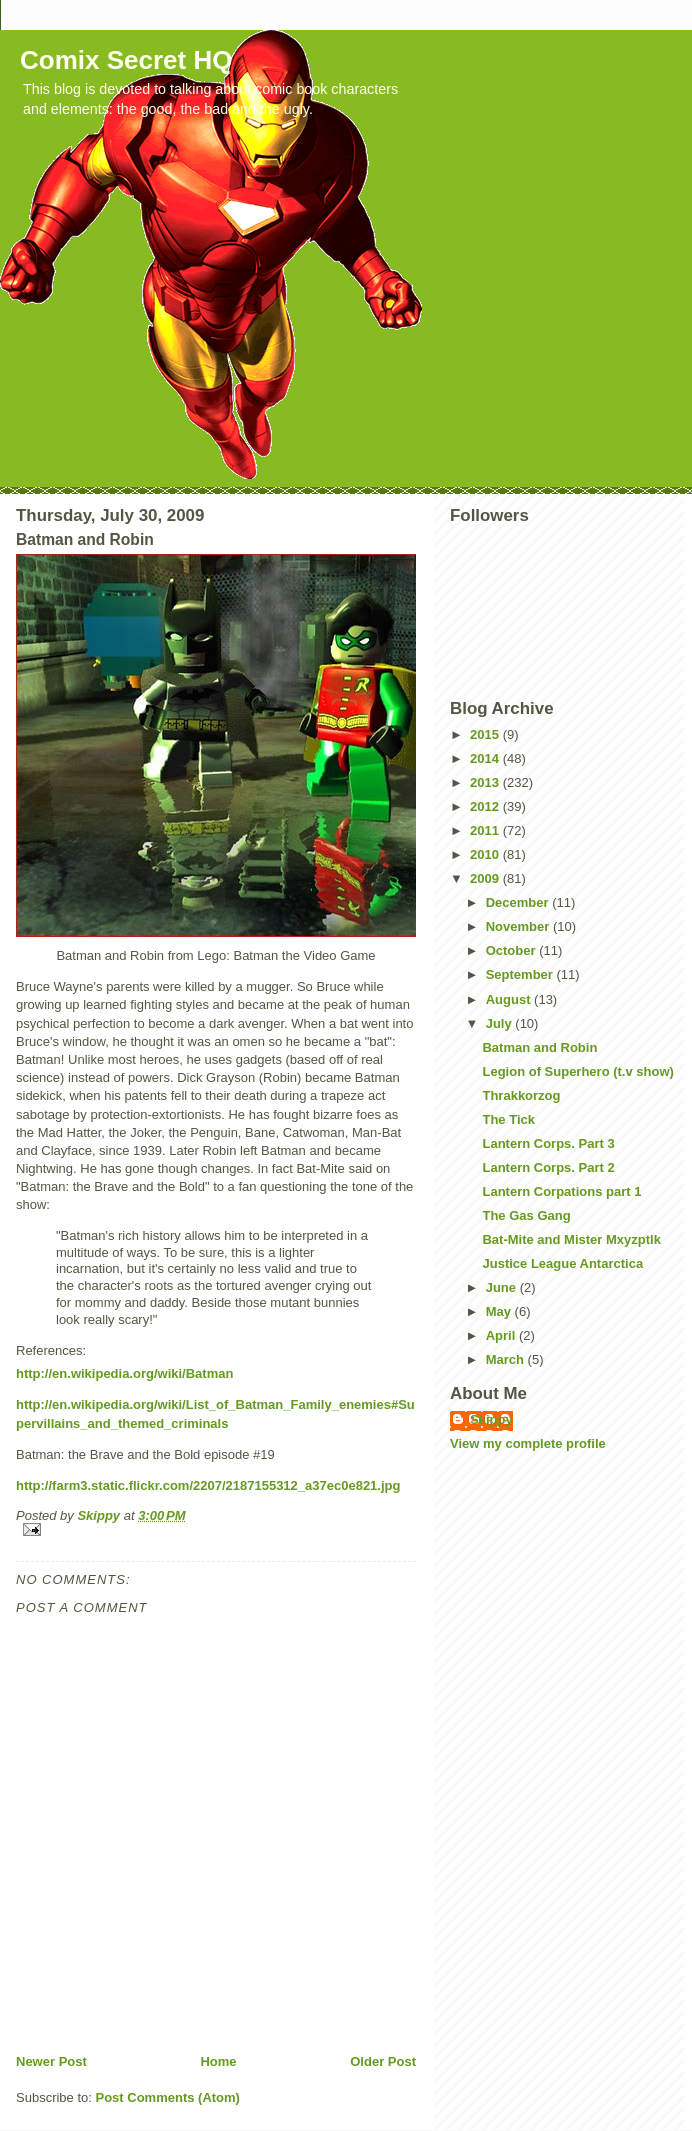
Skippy (491, 1419)
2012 (486, 806)
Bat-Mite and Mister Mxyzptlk (571, 1239)
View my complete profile (528, 1443)
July (501, 1023)
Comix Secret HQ (126, 60)
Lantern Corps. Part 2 (548, 1167)
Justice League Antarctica (562, 1263)
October (512, 950)
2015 (486, 734)
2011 (486, 830)
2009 (486, 878)
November (519, 926)
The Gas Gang (526, 1215)
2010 (486, 854)
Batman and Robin (539, 1047)
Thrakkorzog (521, 1095)
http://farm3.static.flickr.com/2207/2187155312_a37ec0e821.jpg (208, 1485)
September (521, 974)
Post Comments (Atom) (168, 2097)
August (510, 999)
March (507, 1359)
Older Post (383, 2061)
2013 (486, 782)
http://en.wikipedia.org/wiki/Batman (124, 1373)
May (500, 1311)
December (519, 902)
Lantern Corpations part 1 (561, 1191)
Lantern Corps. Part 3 (548, 1143)
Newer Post (51, 2061)
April (502, 1335)
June (503, 1287)
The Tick (508, 1119)
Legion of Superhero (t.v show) (577, 1071)
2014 (486, 758)
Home (218, 2061)
